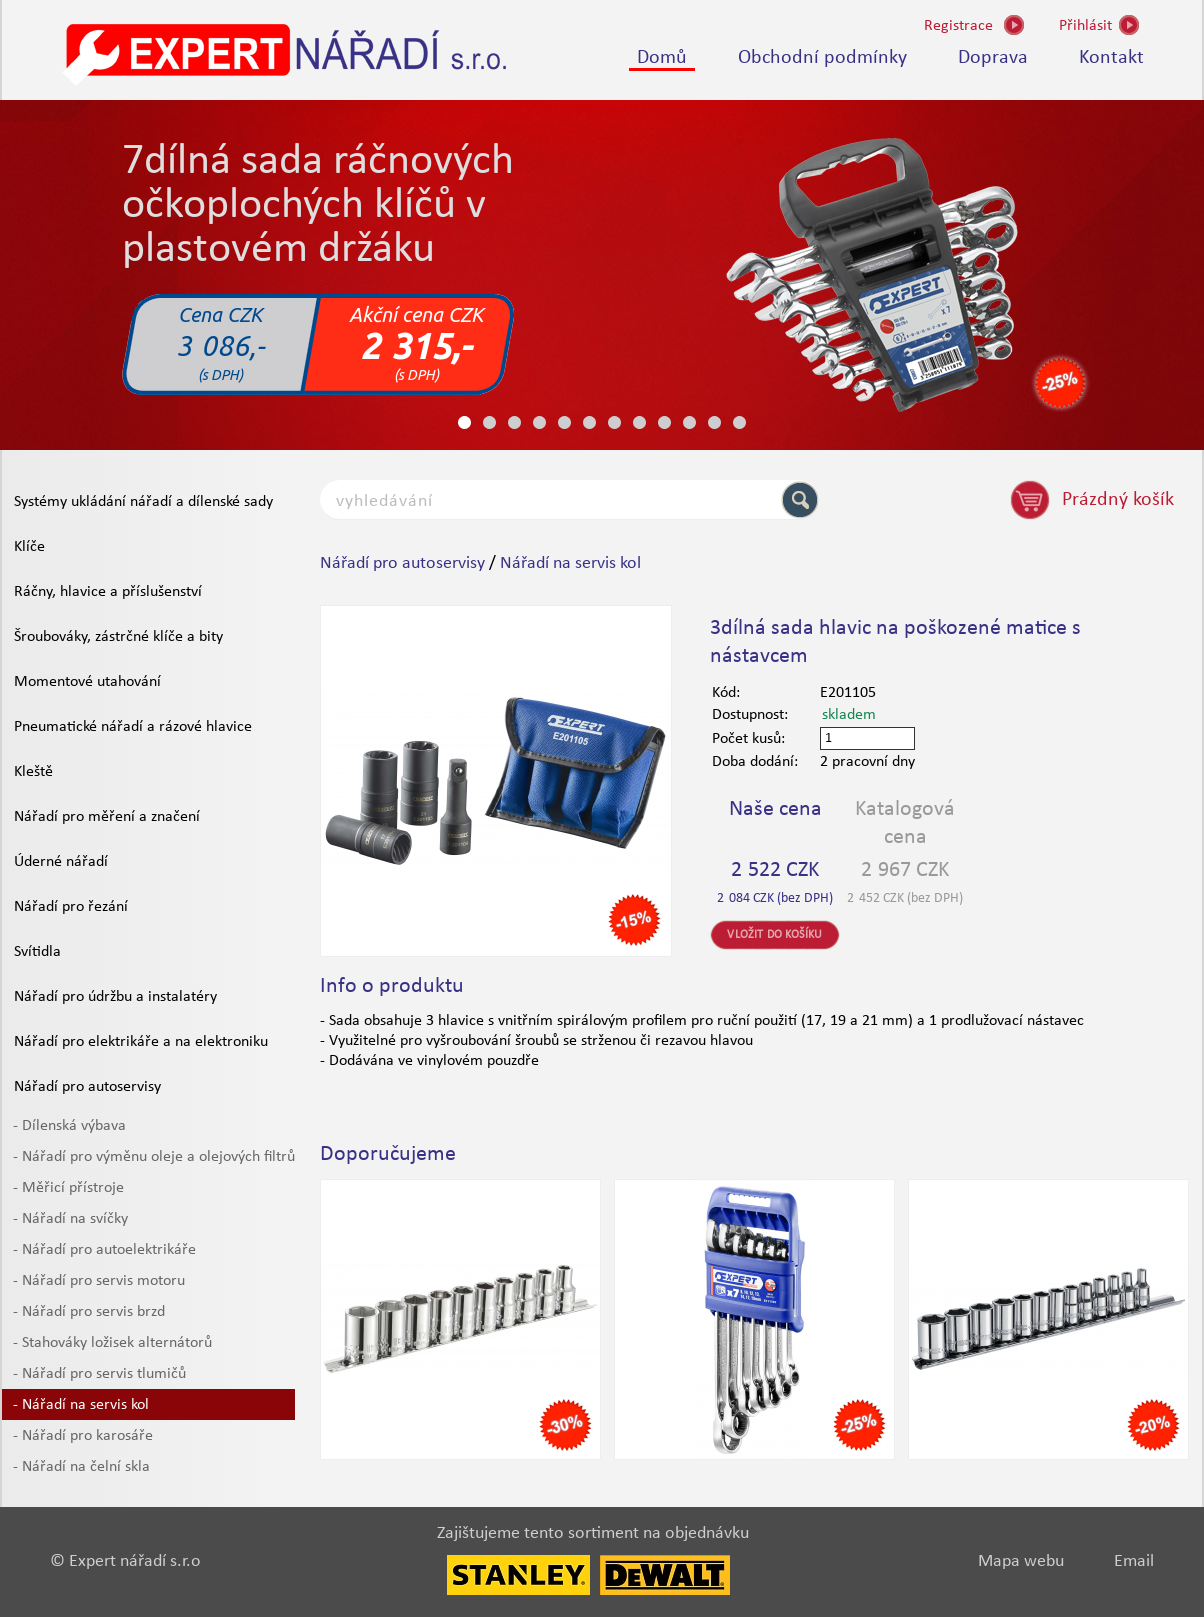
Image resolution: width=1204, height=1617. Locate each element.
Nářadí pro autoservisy (87, 1087)
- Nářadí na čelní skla (81, 1467)
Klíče (29, 547)
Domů (662, 58)
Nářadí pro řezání (71, 907)
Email (1134, 1561)
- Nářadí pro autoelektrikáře (104, 1250)
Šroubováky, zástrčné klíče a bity (118, 637)
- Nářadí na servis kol (81, 1405)
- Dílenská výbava (69, 1126)
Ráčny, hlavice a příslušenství (108, 592)
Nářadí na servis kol (570, 563)
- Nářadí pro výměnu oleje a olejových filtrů (154, 1157)
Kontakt (1111, 58)
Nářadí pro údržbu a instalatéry (115, 997)
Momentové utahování (87, 682)
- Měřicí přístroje (68, 1188)
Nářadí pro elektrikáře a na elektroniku (141, 1042)
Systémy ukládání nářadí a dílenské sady (143, 502)
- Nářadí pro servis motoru (99, 1281)
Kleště (33, 772)
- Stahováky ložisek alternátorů (112, 1343)
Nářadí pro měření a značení (107, 817)
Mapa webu (1021, 1561)
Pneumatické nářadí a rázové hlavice (133, 727)
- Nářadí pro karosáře (83, 1436)
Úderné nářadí (61, 862)
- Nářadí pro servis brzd (89, 1312)
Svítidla (37, 952)
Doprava (993, 58)
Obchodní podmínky (822, 58)
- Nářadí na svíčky (70, 1219)
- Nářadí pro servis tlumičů (99, 1374)
